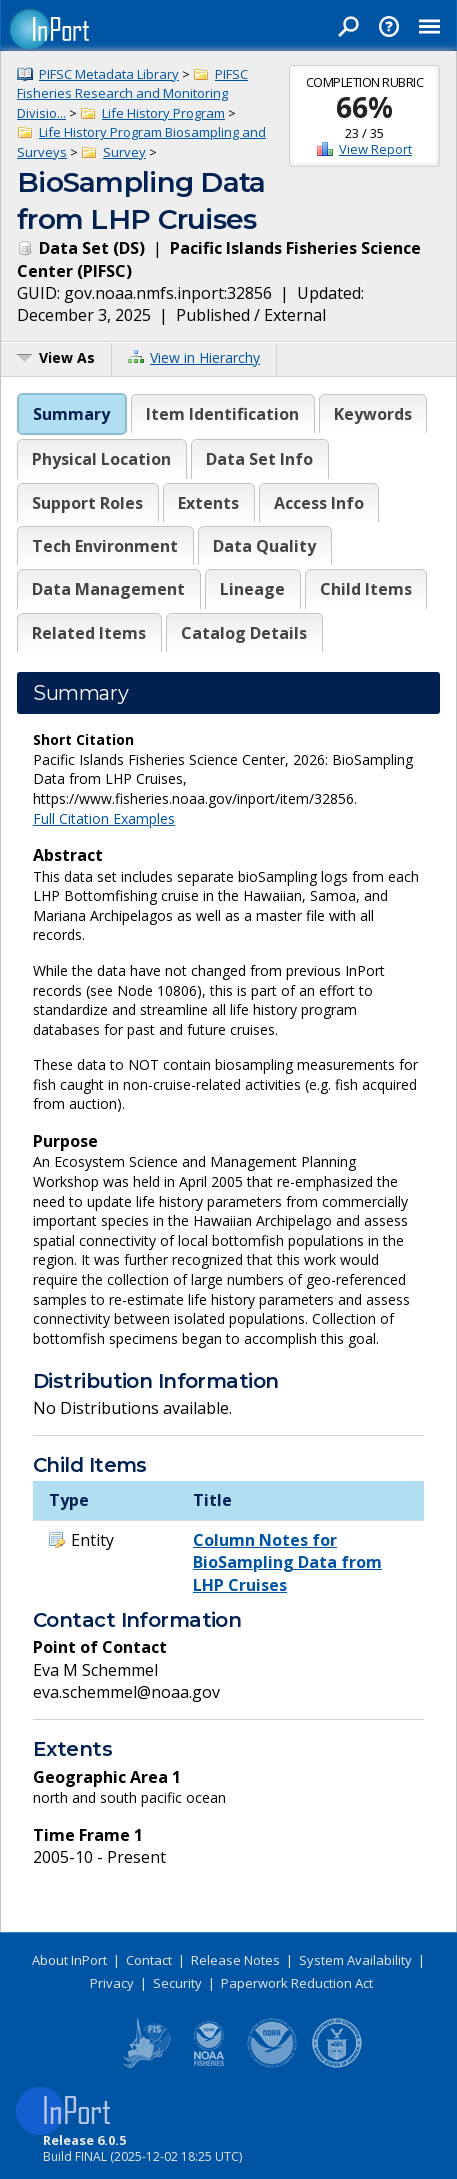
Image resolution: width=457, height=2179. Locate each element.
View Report (375, 149)
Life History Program (163, 113)
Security (177, 1983)
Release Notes (235, 1960)
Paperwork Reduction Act (297, 1983)
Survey (124, 152)
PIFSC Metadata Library (109, 74)
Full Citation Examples (104, 818)
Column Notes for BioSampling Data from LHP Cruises (287, 1562)
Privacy (112, 1983)
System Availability (355, 1960)
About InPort (69, 1960)
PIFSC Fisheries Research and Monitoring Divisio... (132, 93)
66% (364, 107)
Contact (149, 1960)
